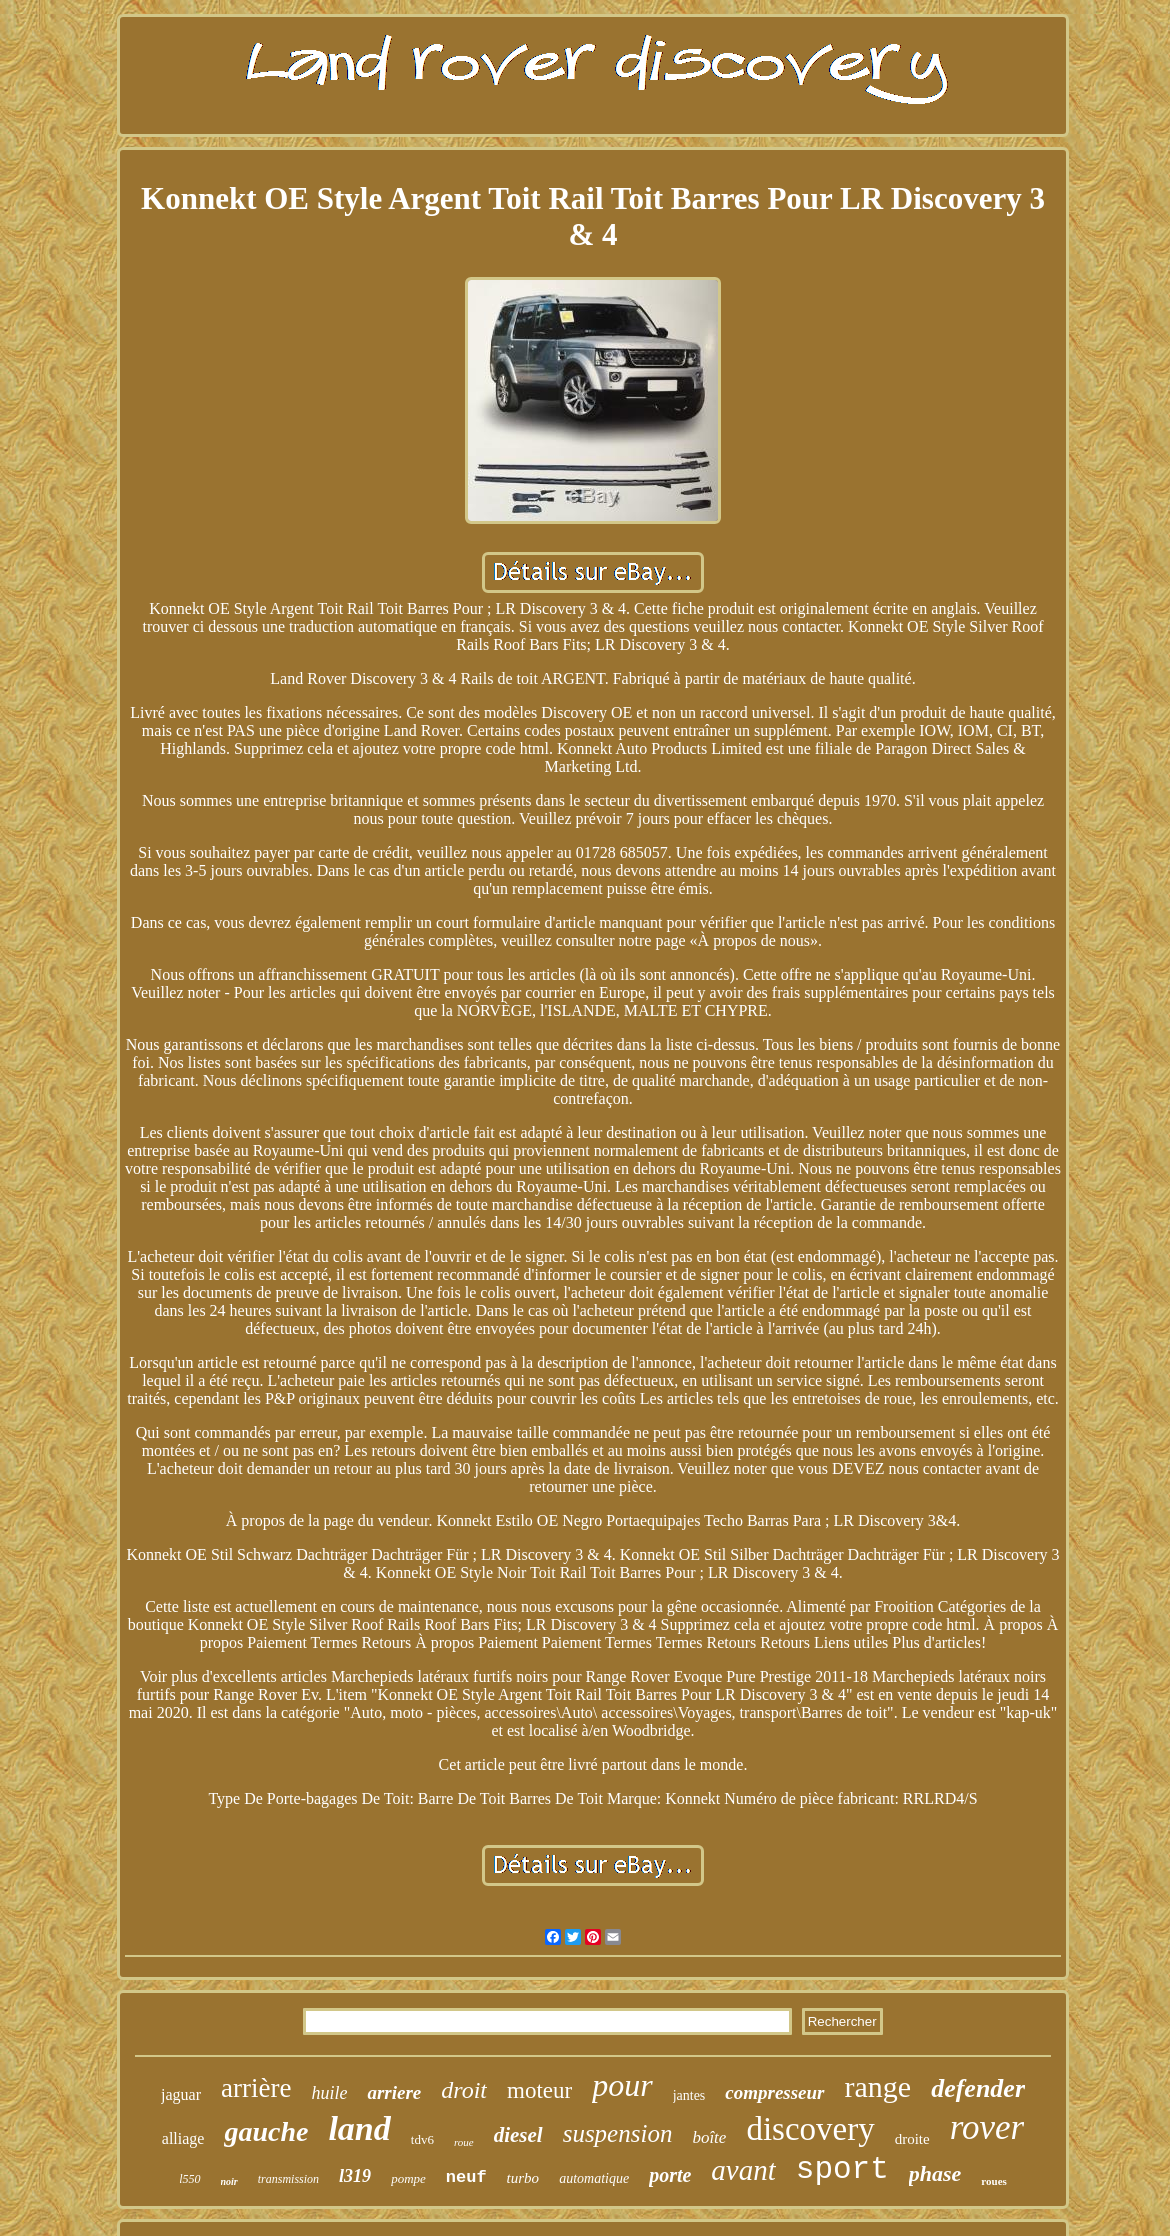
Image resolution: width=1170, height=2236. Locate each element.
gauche (266, 2131)
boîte (709, 2137)
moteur (539, 2090)
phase (935, 2173)
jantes (689, 2095)
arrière (256, 2088)
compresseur (774, 2092)
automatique (594, 2178)
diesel (518, 2135)
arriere (394, 2092)
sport (842, 2169)
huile (329, 2093)
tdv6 (422, 2139)
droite (912, 2139)
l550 (189, 2179)
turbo (523, 2178)
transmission (288, 2179)
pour (622, 2085)
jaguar (181, 2094)
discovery (810, 2129)
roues (993, 2181)
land (359, 2128)
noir (229, 2181)
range (878, 2086)
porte (670, 2175)
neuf (466, 2177)
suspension (618, 2133)
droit (464, 2090)
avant (743, 2170)
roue (464, 2142)
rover (987, 2127)
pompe (408, 2178)
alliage (183, 2138)
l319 (355, 2176)
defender (978, 2088)
